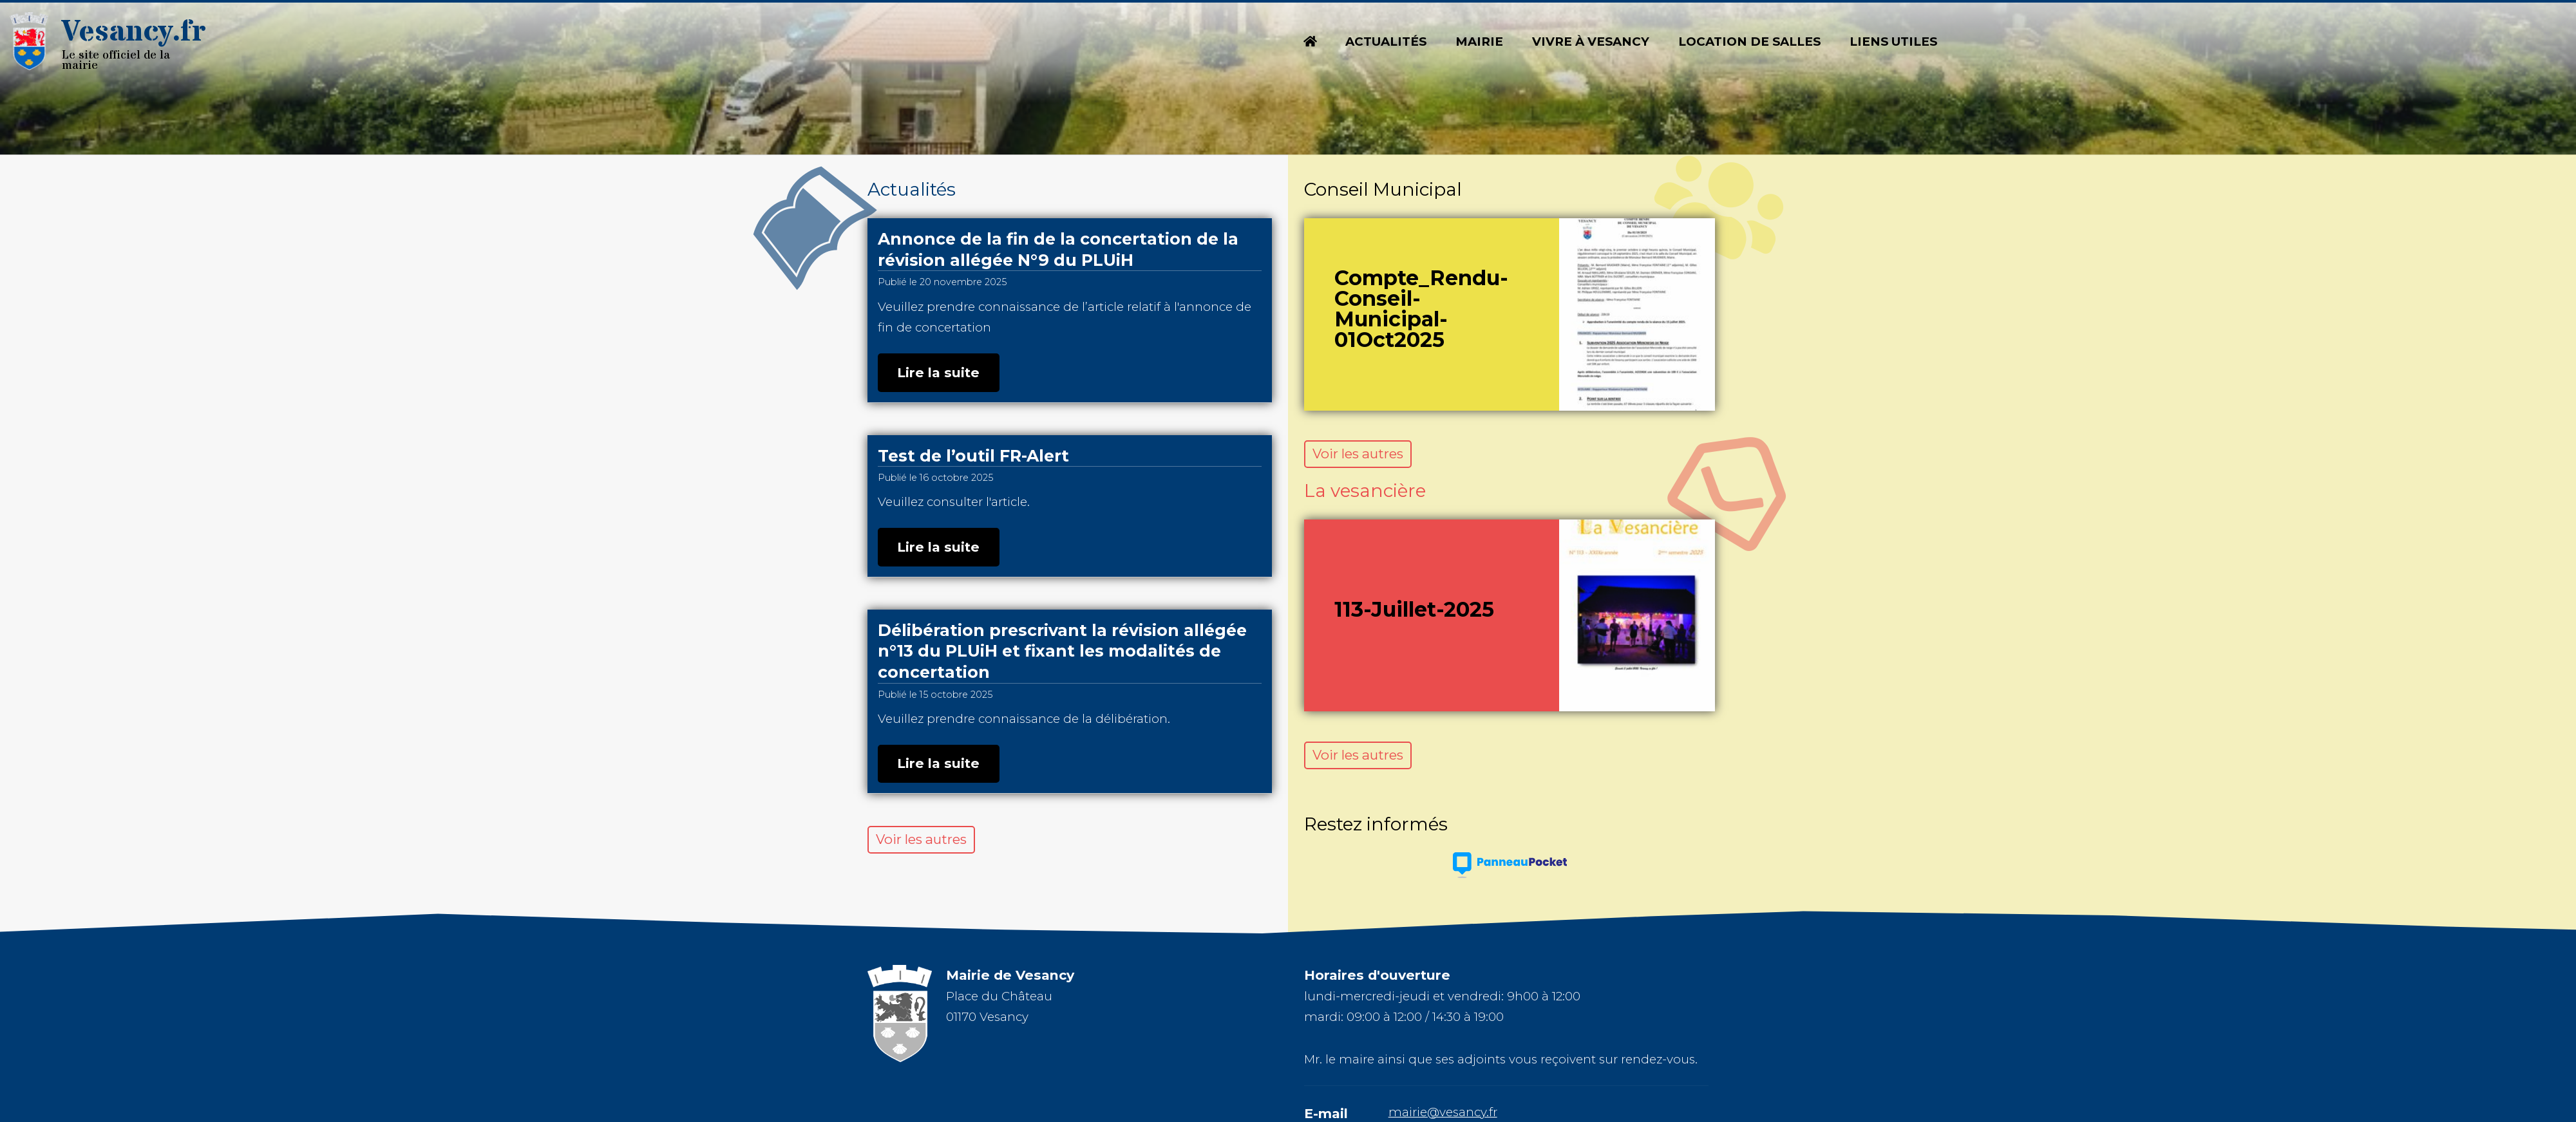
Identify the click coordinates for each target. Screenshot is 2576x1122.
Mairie (1479, 41)
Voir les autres (921, 839)
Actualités (1385, 41)
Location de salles (1749, 41)
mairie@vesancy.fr (1442, 1112)
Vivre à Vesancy (1590, 41)
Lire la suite (938, 372)
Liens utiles (1893, 41)
